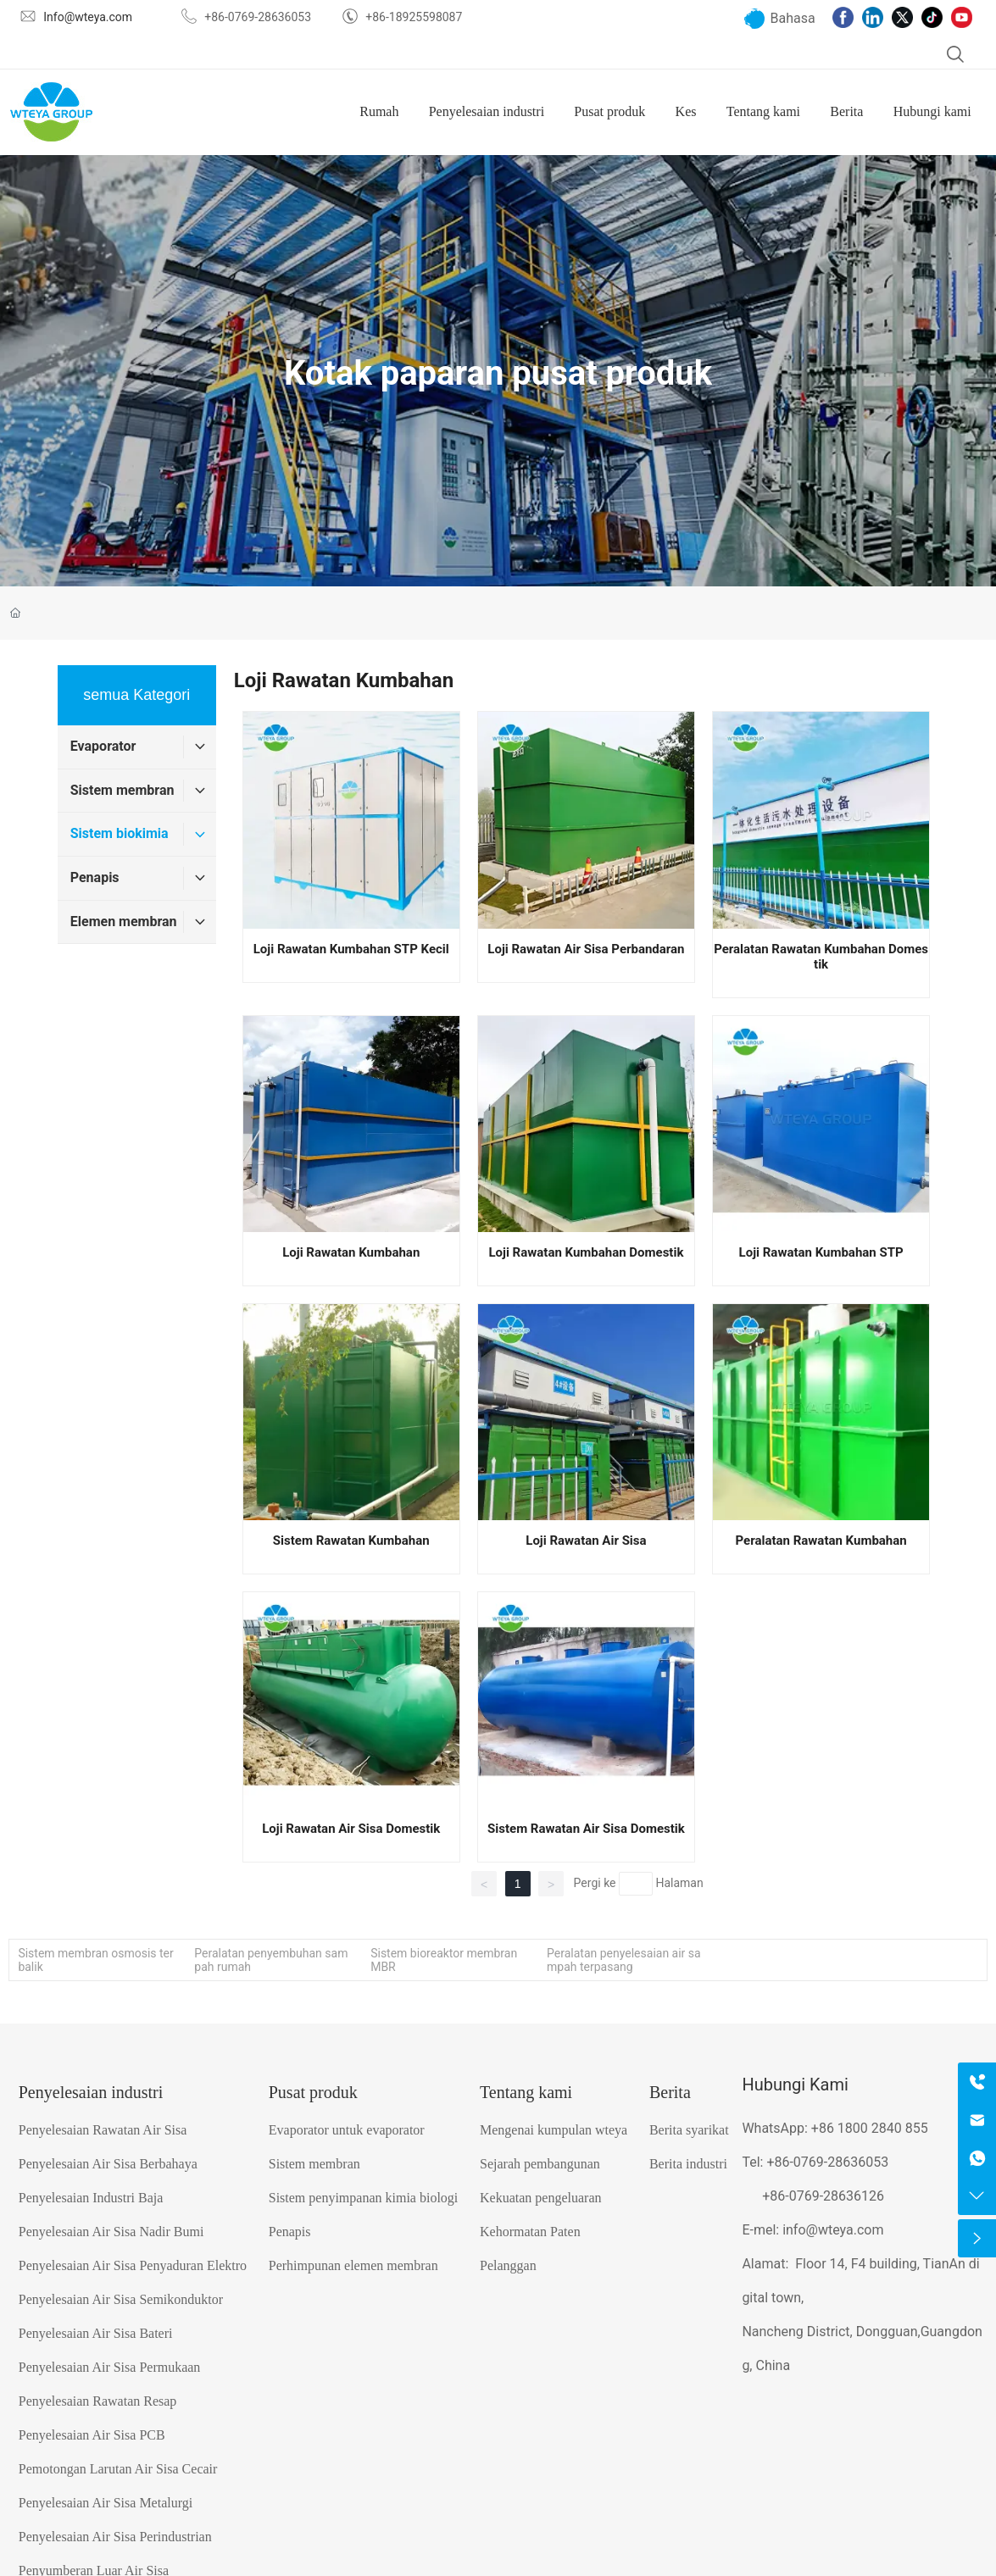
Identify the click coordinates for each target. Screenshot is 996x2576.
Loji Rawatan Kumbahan (351, 1252)
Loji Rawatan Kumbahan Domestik (585, 1252)
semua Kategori (136, 694)
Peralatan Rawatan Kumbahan (821, 1540)
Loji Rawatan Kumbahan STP (821, 1252)
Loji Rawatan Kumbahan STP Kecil (351, 949)
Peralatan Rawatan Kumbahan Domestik (821, 956)
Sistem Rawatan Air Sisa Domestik (586, 1828)
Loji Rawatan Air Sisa (586, 1540)
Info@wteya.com (87, 17)
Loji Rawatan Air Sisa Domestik (351, 1828)
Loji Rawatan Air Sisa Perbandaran (585, 949)
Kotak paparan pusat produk (498, 373)
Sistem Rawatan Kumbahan (351, 1540)
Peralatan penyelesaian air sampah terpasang (624, 1960)
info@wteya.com (832, 2230)
